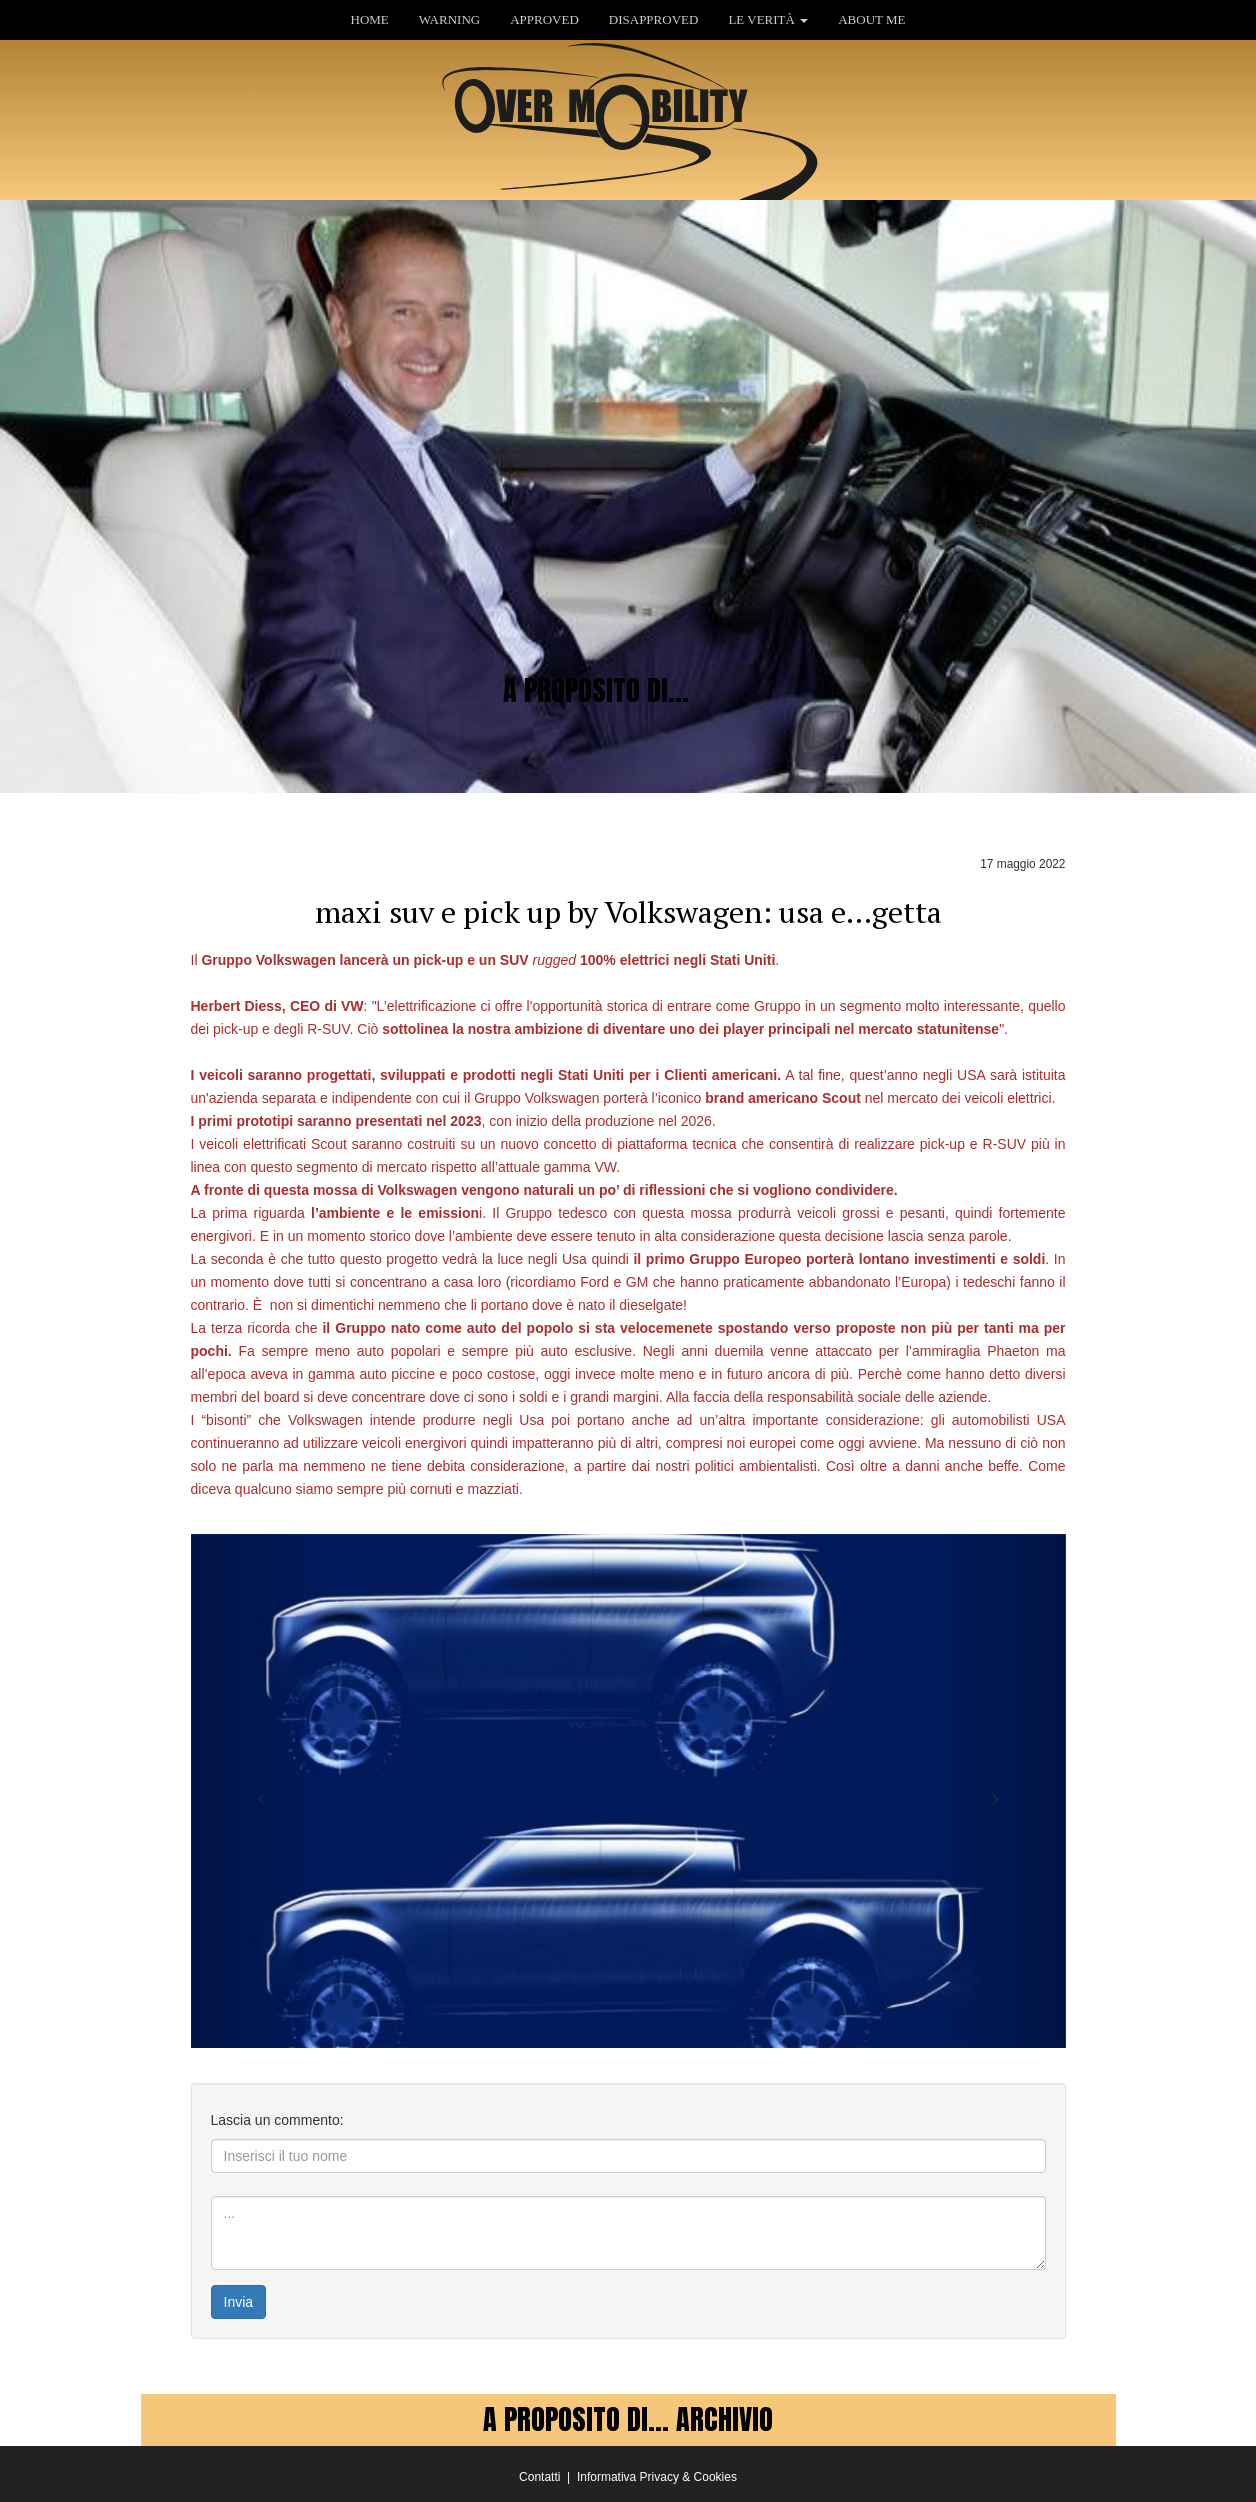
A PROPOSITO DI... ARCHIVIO (628, 2419)
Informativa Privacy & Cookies (657, 2477)
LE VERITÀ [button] (768, 19)
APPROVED (544, 19)
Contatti (539, 2477)
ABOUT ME (871, 19)
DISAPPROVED (654, 19)
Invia (239, 2302)
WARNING (449, 19)
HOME (370, 19)
